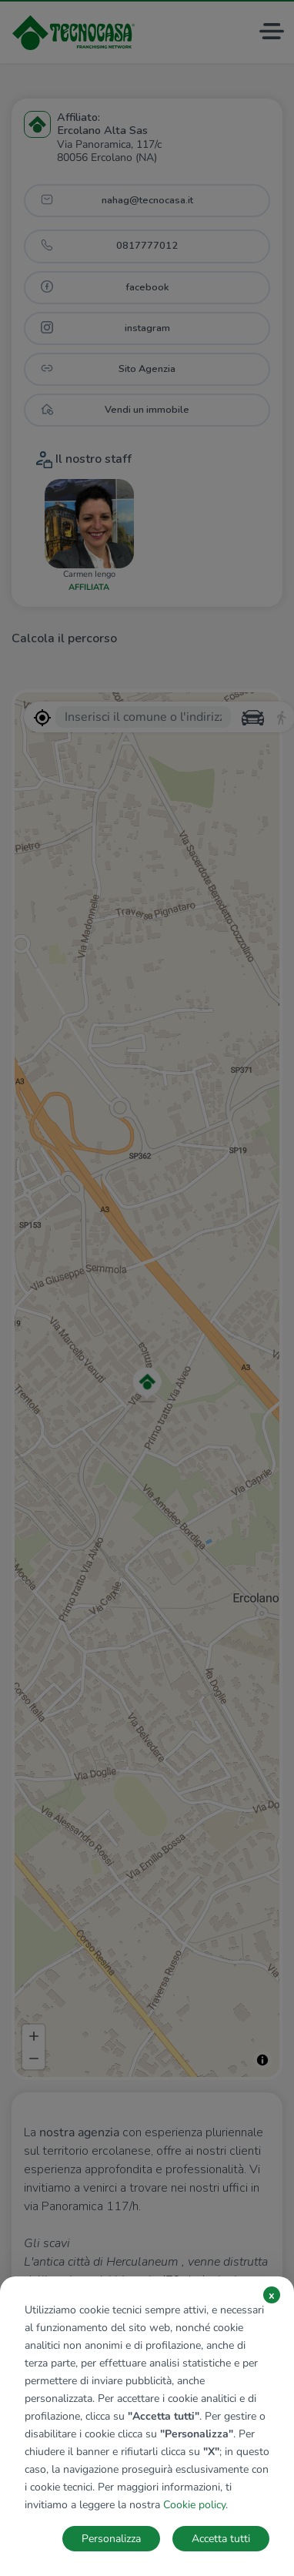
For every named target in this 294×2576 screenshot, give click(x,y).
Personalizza (111, 2538)
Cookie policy (194, 2504)
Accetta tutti (221, 2538)
